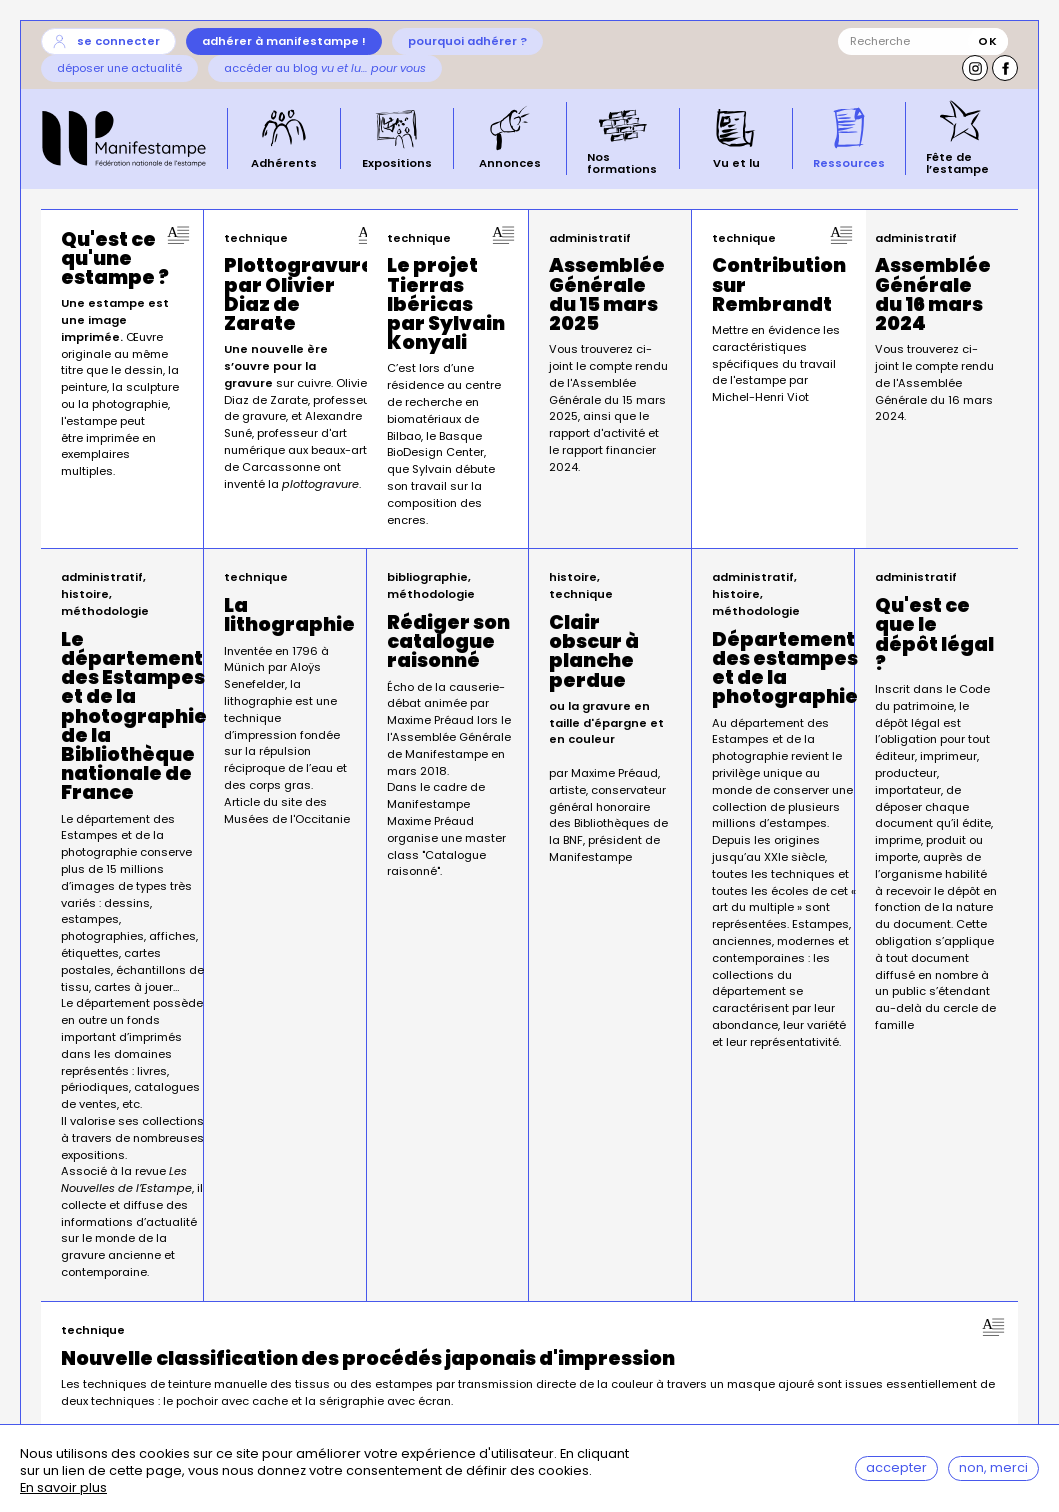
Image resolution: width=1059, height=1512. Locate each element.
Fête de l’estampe (957, 161)
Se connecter (118, 41)
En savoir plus (63, 1490)
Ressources (849, 162)
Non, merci (993, 1468)
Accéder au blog (325, 68)
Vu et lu (736, 162)
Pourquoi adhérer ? (467, 41)
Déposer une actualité (119, 68)
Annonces (510, 162)
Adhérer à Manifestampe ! (284, 41)
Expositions (397, 162)
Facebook (1005, 68)
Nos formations (622, 161)
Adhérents (284, 162)
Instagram (975, 68)
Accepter (896, 1468)
